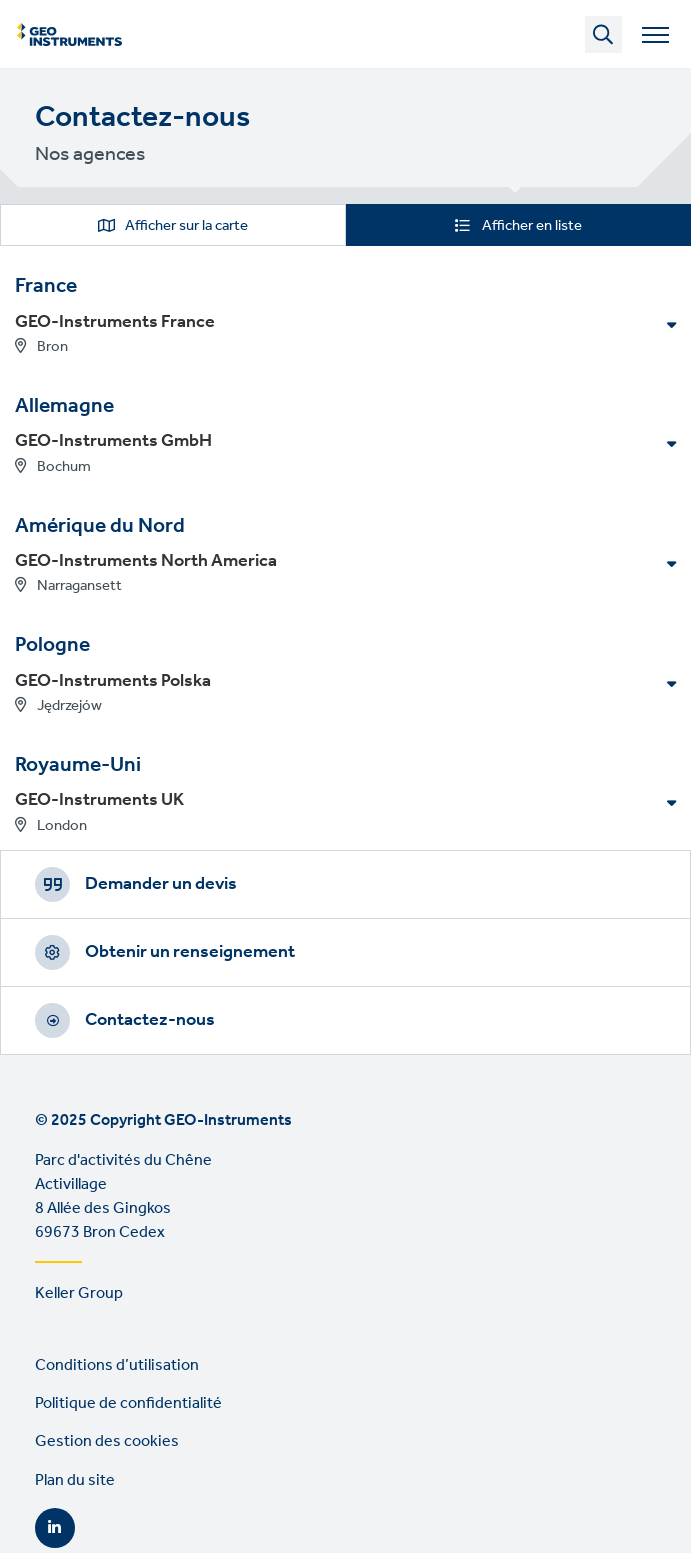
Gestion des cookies (107, 1441)
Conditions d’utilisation (117, 1365)
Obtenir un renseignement (190, 952)
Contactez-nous (150, 1020)
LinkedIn (55, 1528)
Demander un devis (161, 884)
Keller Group (79, 1293)
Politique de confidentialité (128, 1403)
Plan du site (75, 1480)
